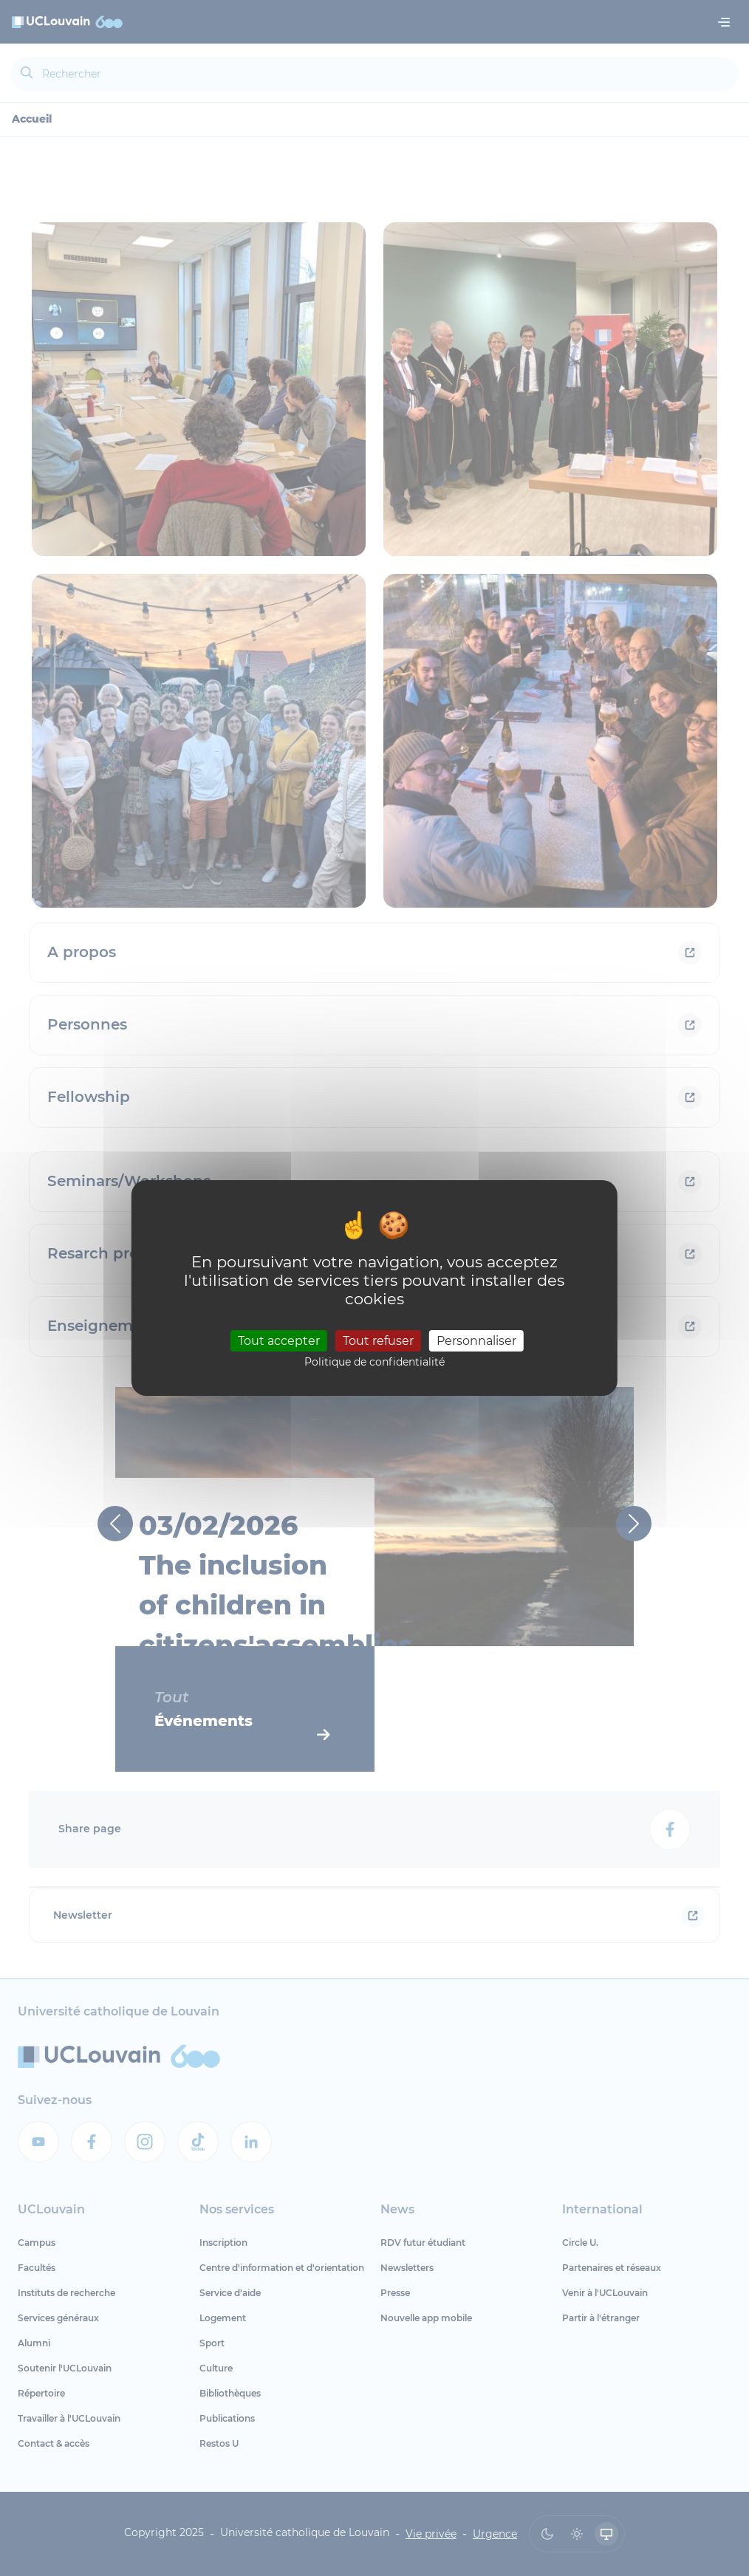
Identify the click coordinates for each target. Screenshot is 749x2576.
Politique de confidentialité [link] (374, 1361)
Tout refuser (378, 1340)
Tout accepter (279, 1340)
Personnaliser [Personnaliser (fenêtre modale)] (476, 1340)
